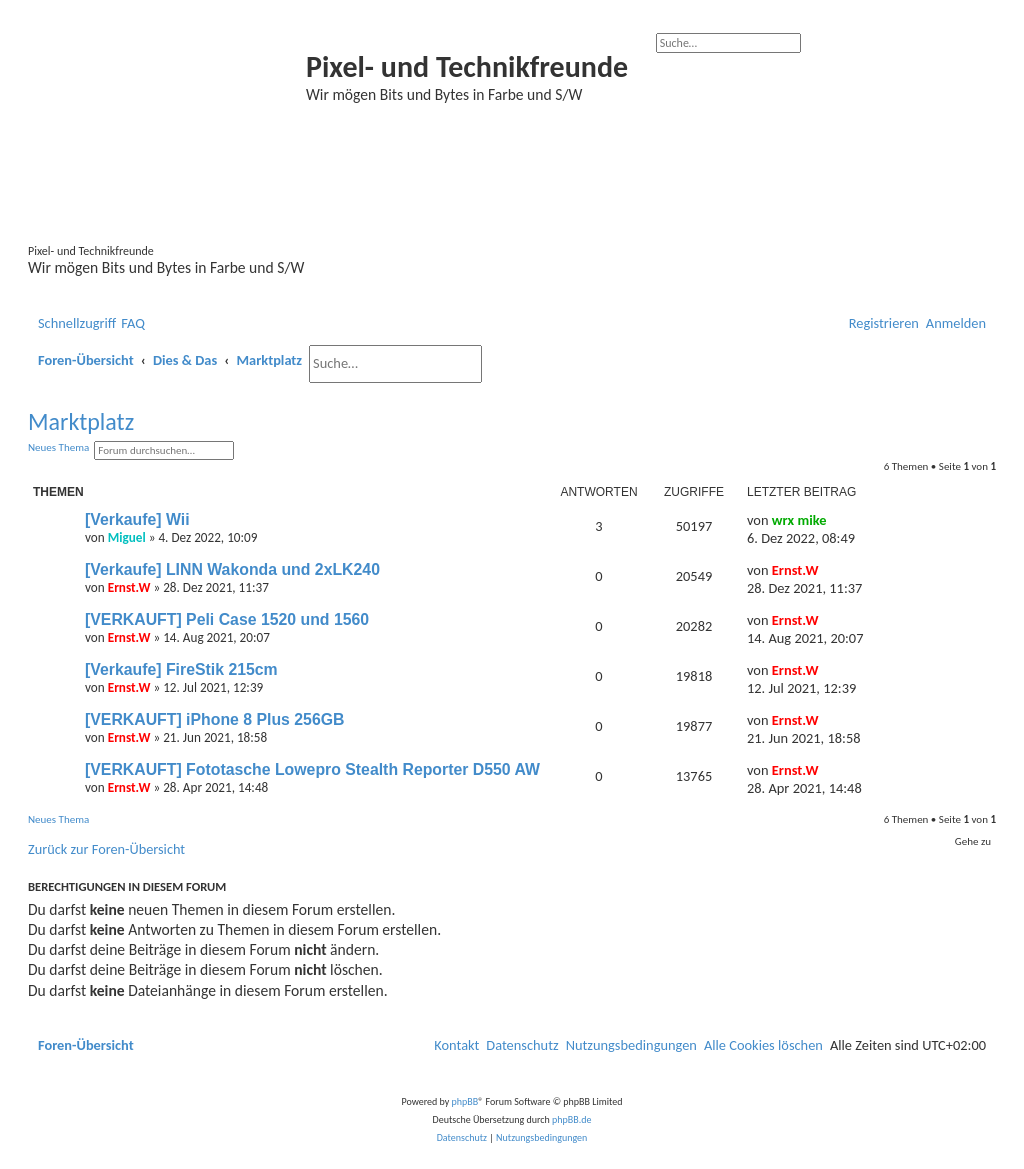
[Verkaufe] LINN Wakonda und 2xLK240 (232, 569)
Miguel (127, 537)
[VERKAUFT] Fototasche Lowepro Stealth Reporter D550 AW (312, 769)
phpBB (465, 1101)
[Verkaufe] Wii (137, 519)
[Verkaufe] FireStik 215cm (181, 669)
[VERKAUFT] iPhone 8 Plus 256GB (214, 719)
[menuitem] (133, 324)
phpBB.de (571, 1119)
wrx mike (799, 520)
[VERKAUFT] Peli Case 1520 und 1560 (227, 619)
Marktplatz (81, 421)
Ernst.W (129, 587)
